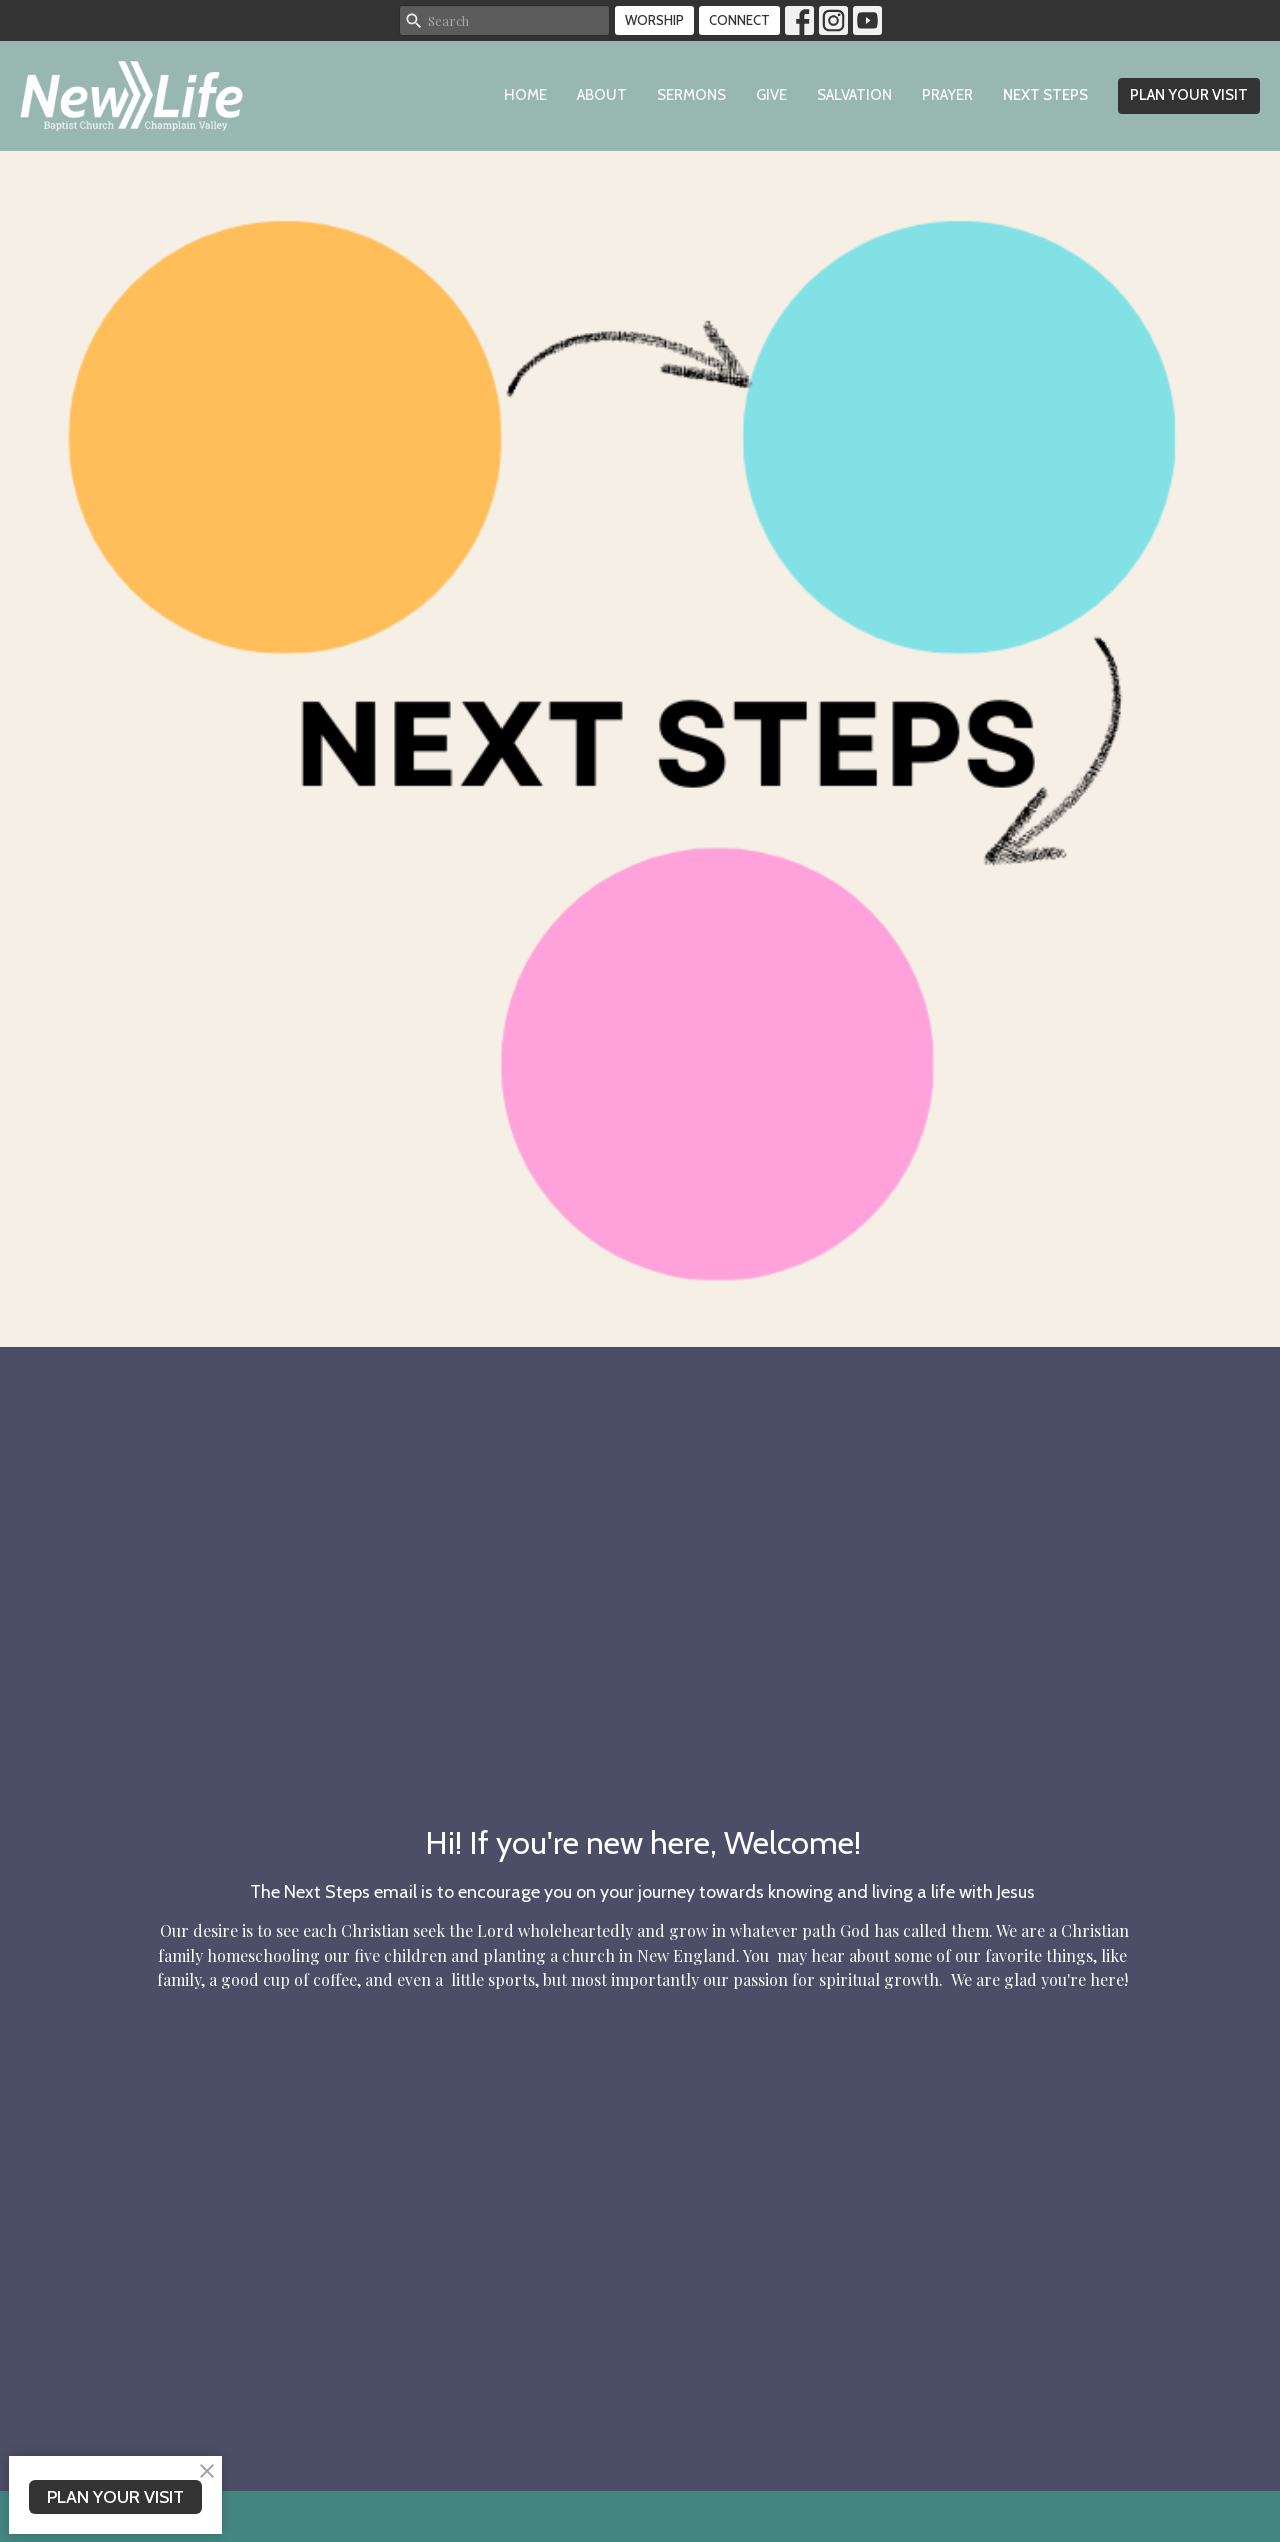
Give (771, 95)
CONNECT (739, 20)
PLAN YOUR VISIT (1189, 95)
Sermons (691, 95)
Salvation (854, 95)
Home (525, 95)
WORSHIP (654, 20)
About (602, 95)
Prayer (947, 95)
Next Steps (1045, 95)
